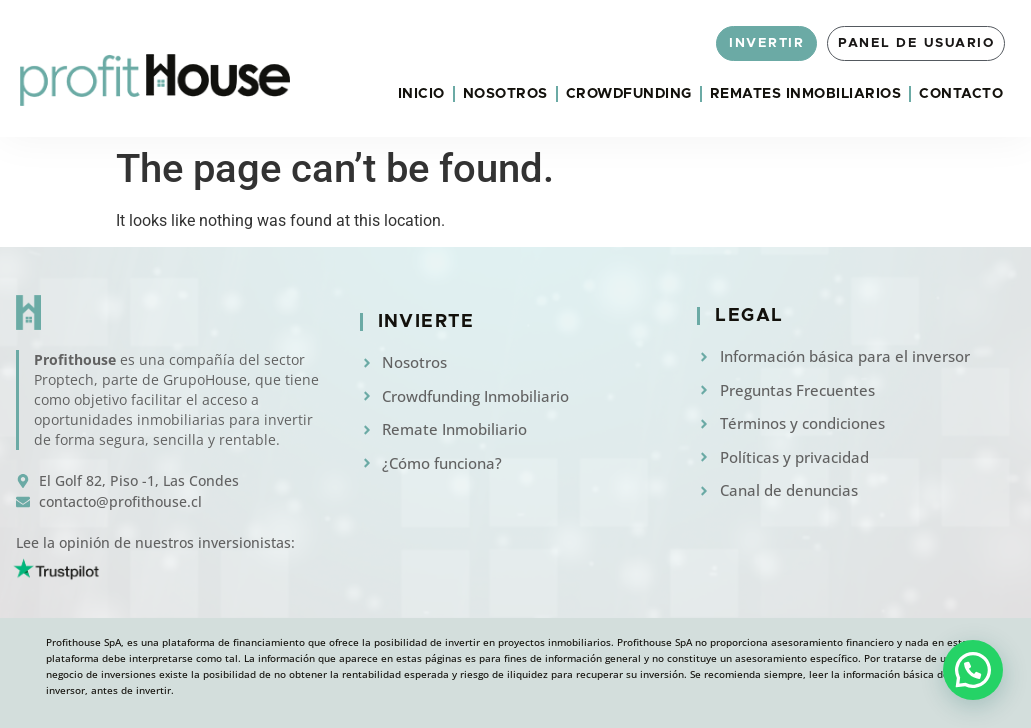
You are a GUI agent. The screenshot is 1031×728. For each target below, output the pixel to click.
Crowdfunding (629, 94)
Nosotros (505, 94)
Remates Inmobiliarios (806, 94)
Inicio (421, 94)
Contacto (961, 94)
